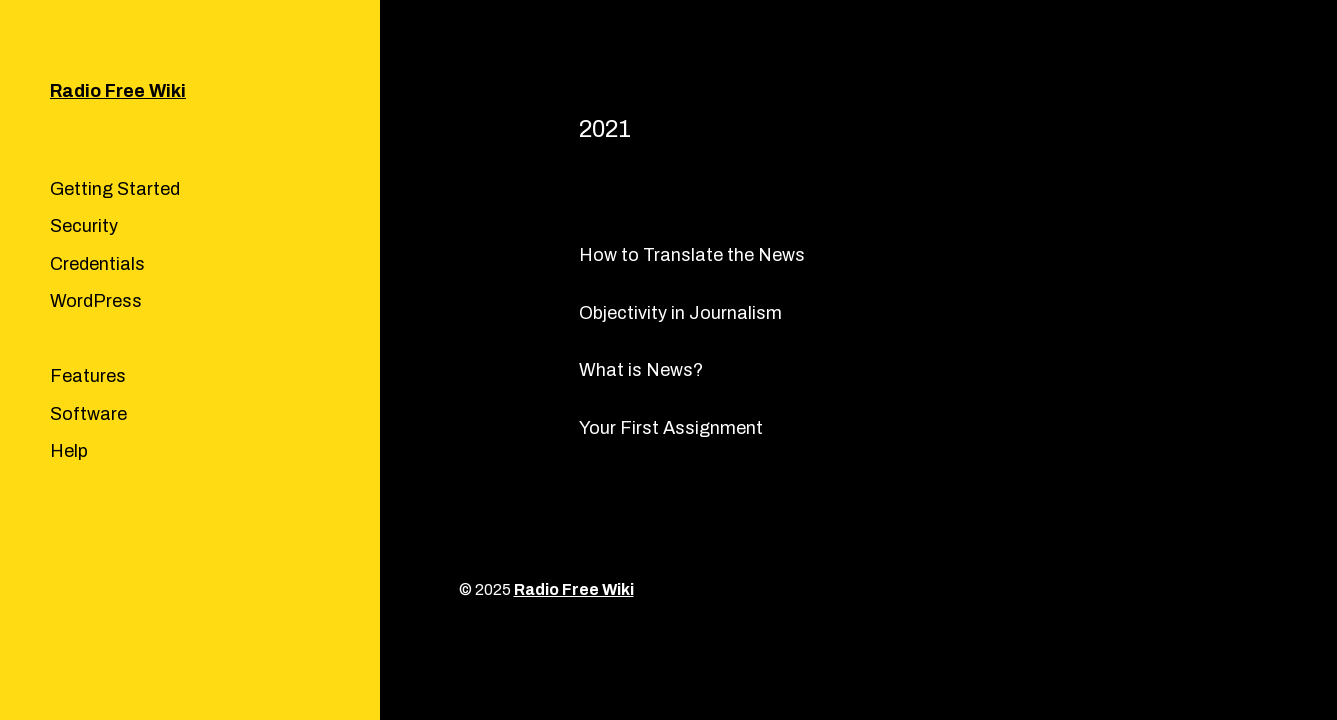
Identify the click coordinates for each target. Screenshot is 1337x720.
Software (88, 414)
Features (88, 376)
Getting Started (115, 189)
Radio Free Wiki (118, 91)
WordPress (96, 301)
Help (69, 451)
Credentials (97, 264)
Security (84, 226)
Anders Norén (1204, 589)
